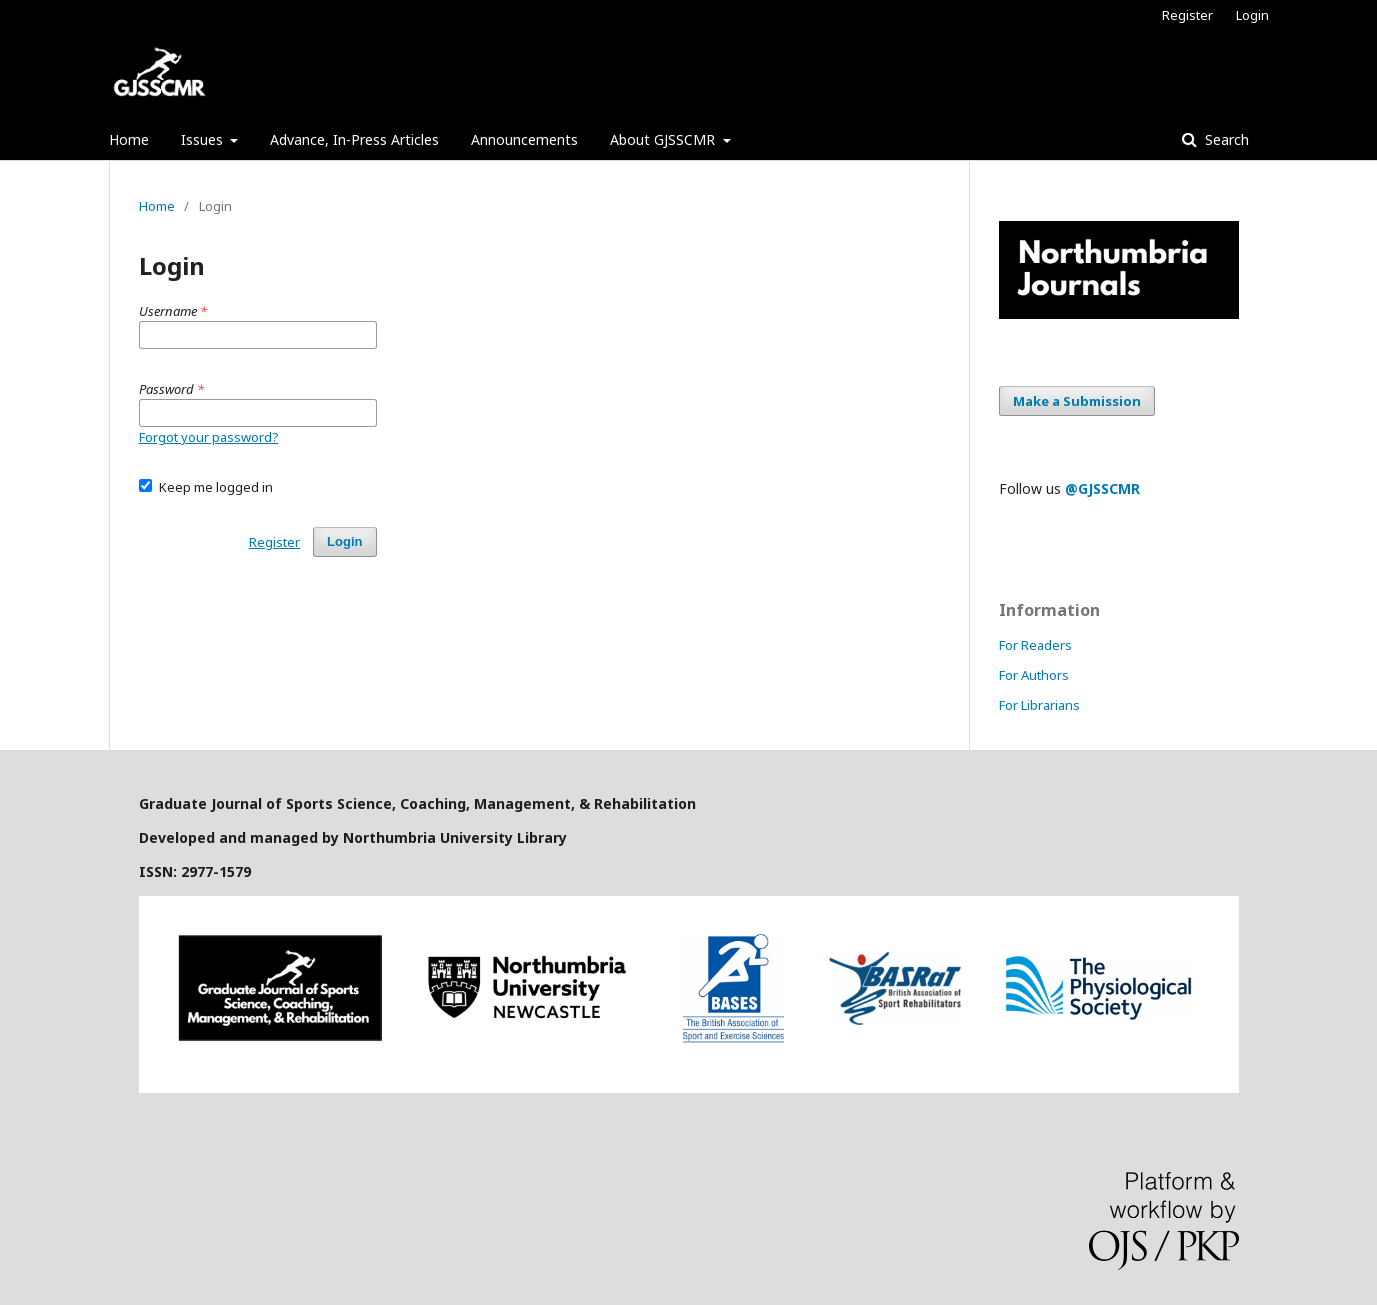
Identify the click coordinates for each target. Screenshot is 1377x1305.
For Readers (1035, 645)
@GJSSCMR (1102, 488)
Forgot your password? (209, 437)
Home (129, 139)
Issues (204, 139)
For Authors (1034, 675)
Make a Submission (1077, 401)
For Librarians (1039, 705)
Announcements (524, 139)
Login (1252, 15)
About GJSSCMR (664, 139)
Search (1225, 139)
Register (1187, 15)
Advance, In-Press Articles (354, 139)
